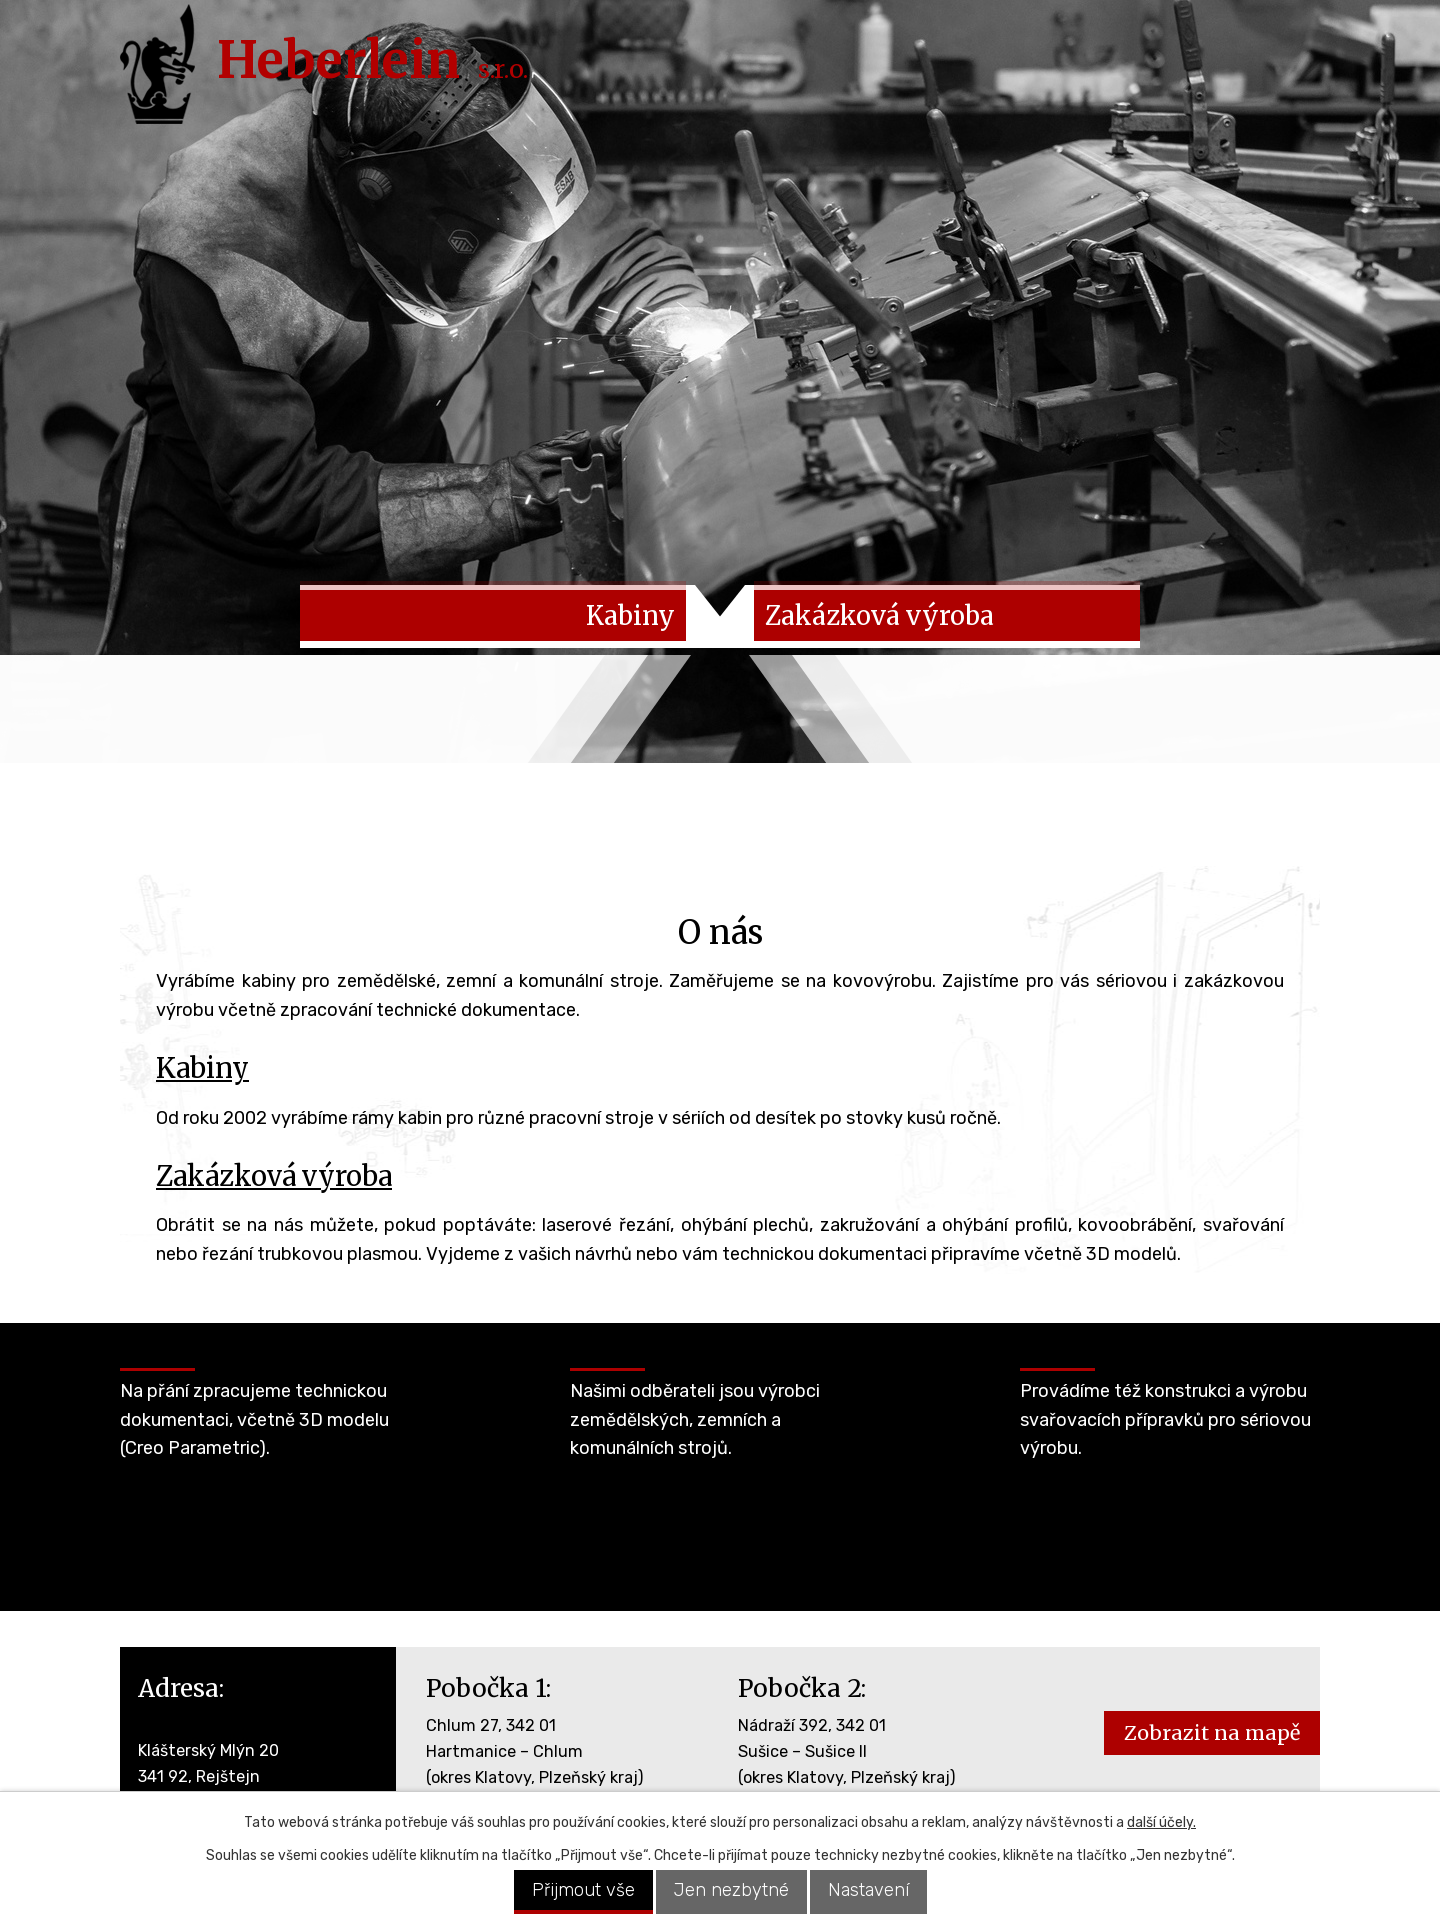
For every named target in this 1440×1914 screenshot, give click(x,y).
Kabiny (202, 1076)
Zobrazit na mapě (1212, 1741)
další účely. (1161, 1822)
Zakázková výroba (274, 1183)
